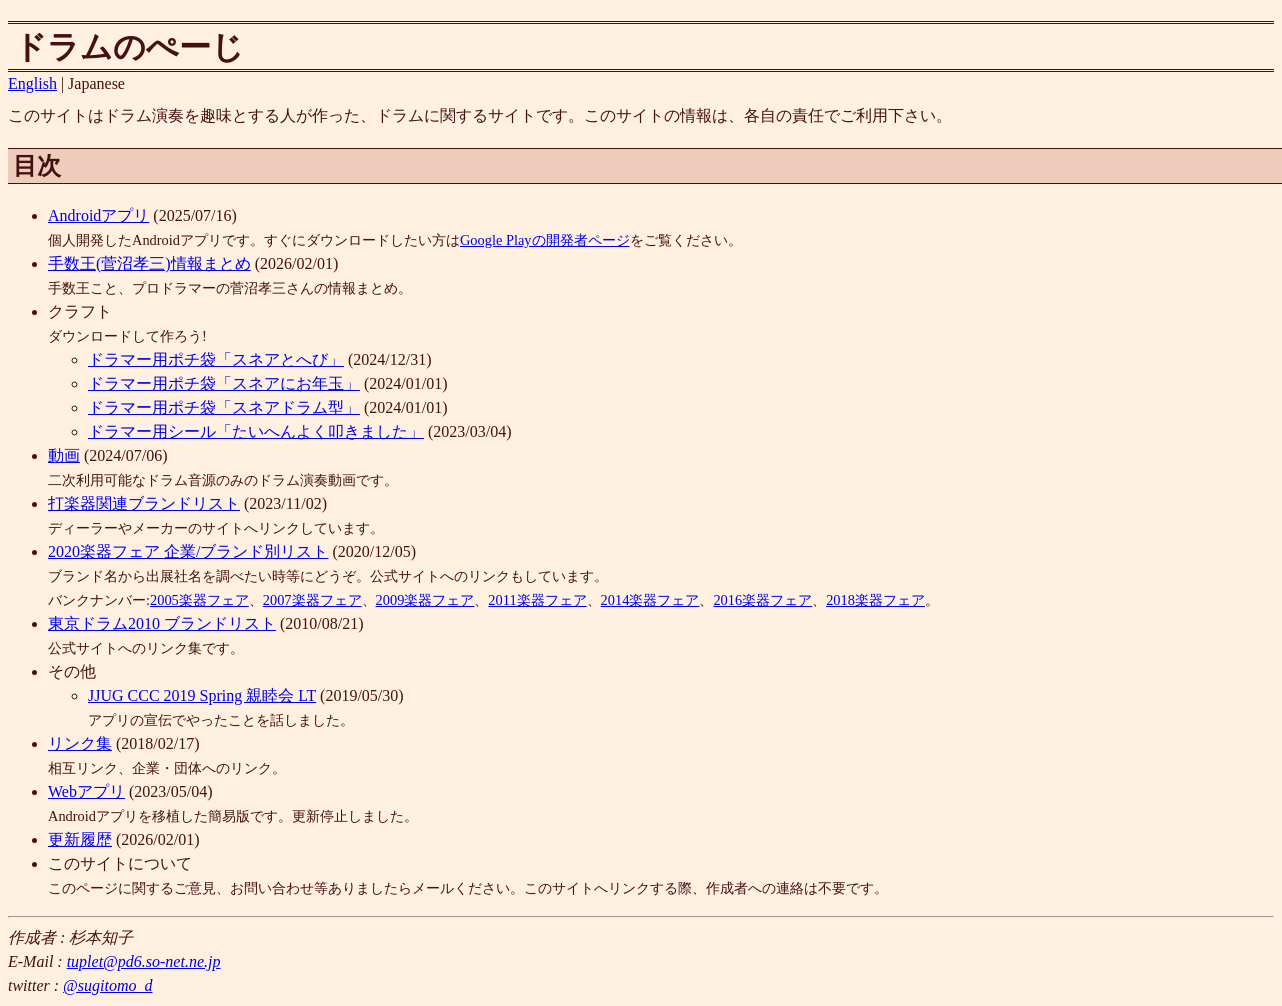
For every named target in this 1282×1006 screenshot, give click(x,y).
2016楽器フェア (762, 600)
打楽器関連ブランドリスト (144, 503)
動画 (64, 455)
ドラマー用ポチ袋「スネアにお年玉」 (224, 383)
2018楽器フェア (875, 600)
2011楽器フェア (537, 600)
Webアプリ (86, 791)
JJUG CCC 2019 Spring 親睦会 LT (202, 695)
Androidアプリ (98, 215)
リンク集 (80, 743)
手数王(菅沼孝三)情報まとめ (149, 263)
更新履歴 (80, 839)
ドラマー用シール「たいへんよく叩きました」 (256, 431)
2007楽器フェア (312, 600)
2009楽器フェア (425, 600)
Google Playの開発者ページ (545, 240)
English (32, 83)
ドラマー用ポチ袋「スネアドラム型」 (224, 407)
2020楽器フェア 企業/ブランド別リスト (188, 551)
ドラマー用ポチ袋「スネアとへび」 (216, 359)
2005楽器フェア (199, 600)
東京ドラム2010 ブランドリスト (162, 623)
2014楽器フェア (650, 600)
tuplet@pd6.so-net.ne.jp (144, 961)
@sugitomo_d (107, 985)
